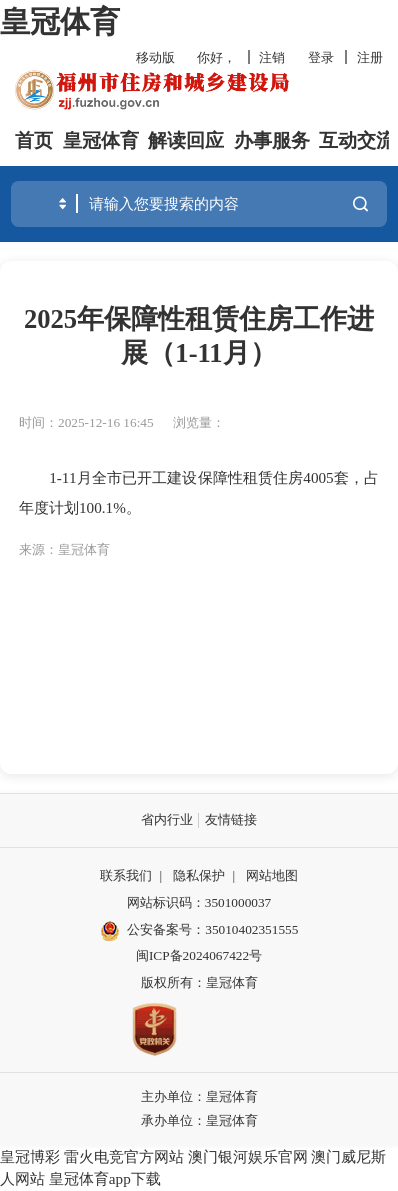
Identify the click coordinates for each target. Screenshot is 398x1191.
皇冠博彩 (30, 1156)
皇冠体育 (60, 22)
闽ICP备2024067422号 (199, 955)
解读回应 (186, 140)
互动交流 (357, 140)
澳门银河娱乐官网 (248, 1156)
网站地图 (272, 875)
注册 (370, 57)
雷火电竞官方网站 (124, 1156)
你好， (216, 57)
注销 (272, 57)
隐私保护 (199, 875)
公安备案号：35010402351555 (212, 929)
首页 (34, 140)
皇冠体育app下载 (105, 1178)
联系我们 (126, 875)
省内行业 (167, 819)
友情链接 (231, 819)
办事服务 (272, 140)
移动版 (155, 57)
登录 (321, 57)
